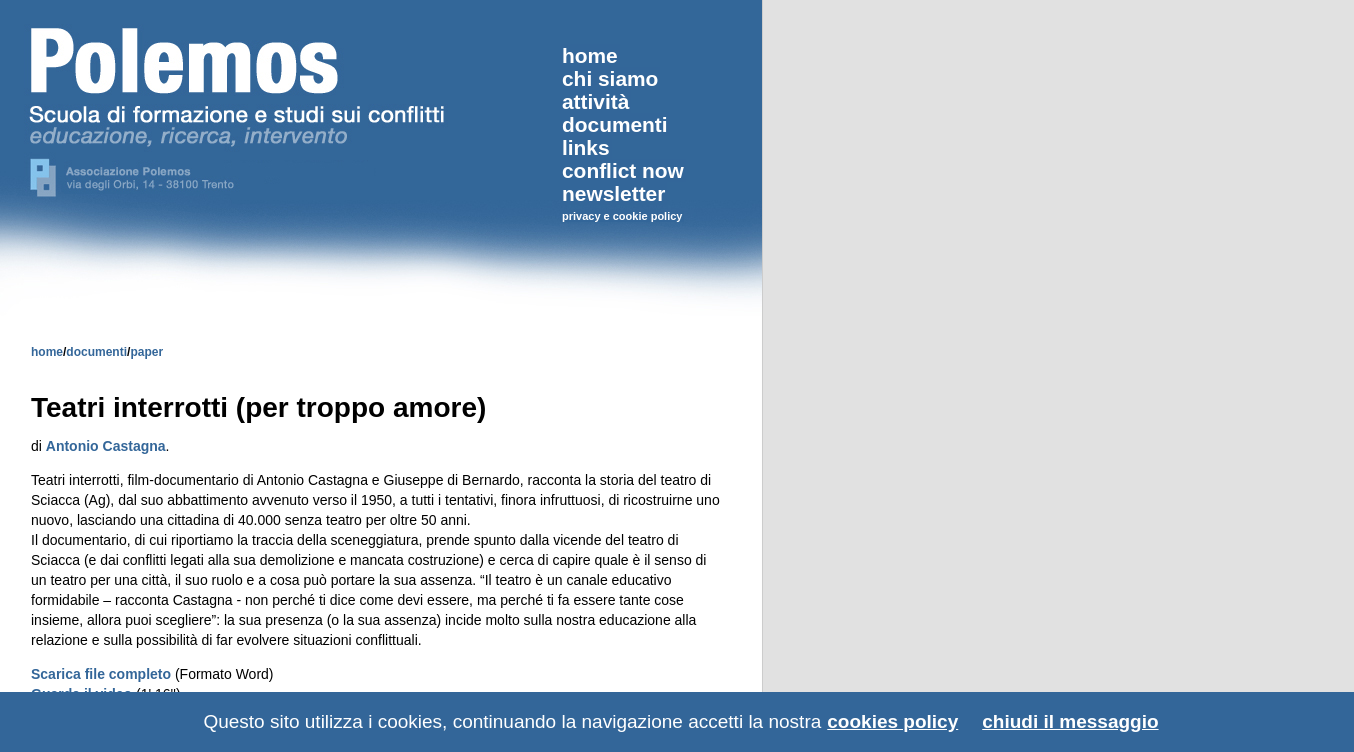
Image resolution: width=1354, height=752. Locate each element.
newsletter (613, 193)
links (586, 147)
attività (595, 101)
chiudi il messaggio (1070, 721)
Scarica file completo (101, 674)
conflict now (623, 170)
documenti (96, 352)
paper (146, 352)
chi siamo (610, 78)
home (47, 352)
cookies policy (892, 721)
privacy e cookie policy (622, 216)
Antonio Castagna (106, 446)
